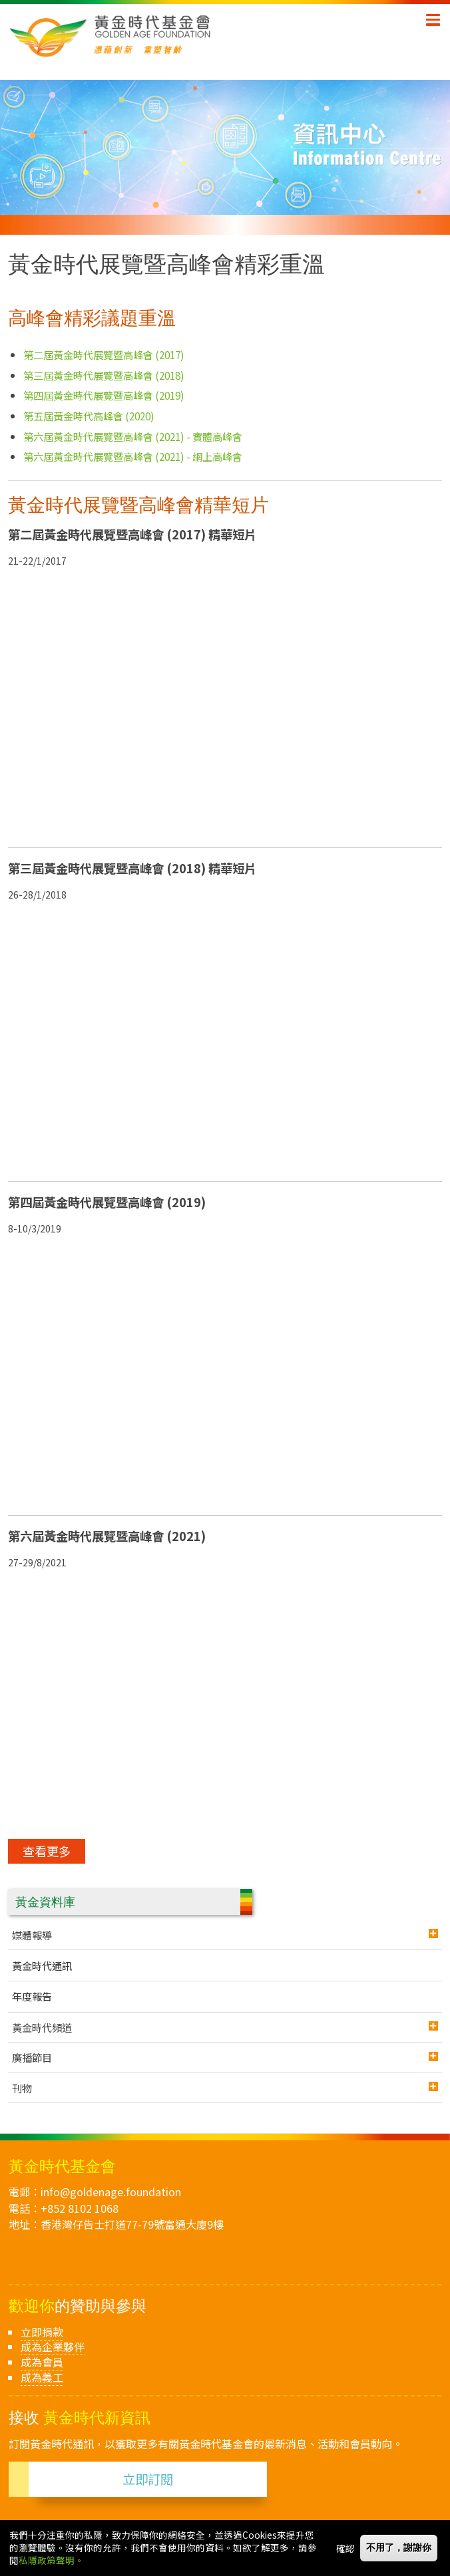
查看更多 (47, 1851)
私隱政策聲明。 (51, 2560)
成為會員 (42, 2362)
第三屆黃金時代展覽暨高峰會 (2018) (103, 375)
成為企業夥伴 (53, 2347)
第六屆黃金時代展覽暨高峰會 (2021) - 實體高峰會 (132, 436)
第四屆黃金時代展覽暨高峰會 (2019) (103, 395)
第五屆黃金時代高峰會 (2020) (88, 415)
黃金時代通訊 (42, 1965)
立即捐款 (42, 2332)
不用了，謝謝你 (398, 2548)
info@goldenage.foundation (111, 2192)
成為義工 (42, 2377)
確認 (345, 2548)
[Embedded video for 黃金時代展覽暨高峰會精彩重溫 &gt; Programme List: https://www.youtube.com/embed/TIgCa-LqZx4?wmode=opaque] (225, 1704)
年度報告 (32, 1996)
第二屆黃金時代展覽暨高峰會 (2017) (103, 354)
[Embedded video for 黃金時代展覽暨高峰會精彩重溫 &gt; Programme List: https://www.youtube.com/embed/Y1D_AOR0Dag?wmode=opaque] (225, 1037)
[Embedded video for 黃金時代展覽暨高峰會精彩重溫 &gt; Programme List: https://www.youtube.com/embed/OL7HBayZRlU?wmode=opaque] (225, 1371)
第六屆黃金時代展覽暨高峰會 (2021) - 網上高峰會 (132, 456)
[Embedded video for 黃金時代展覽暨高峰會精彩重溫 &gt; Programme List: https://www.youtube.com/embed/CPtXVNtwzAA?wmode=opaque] (225, 703)
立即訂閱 (147, 2479)
